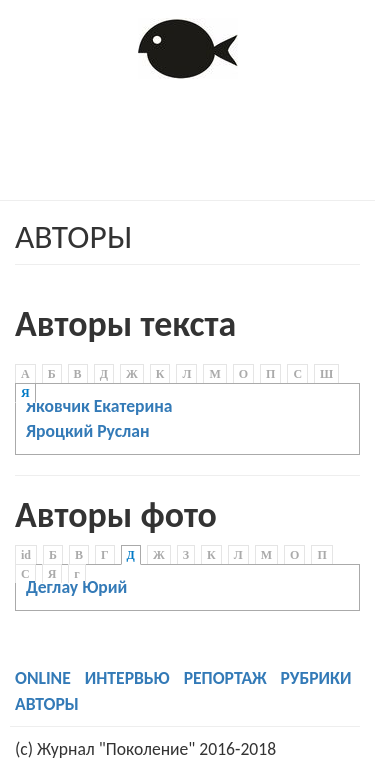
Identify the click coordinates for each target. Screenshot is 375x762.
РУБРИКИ (316, 678)
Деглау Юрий (76, 587)
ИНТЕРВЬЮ (127, 678)
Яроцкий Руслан (88, 431)
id (26, 555)
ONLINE (43, 678)
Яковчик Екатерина (99, 406)
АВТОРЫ (47, 704)
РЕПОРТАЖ (225, 678)
